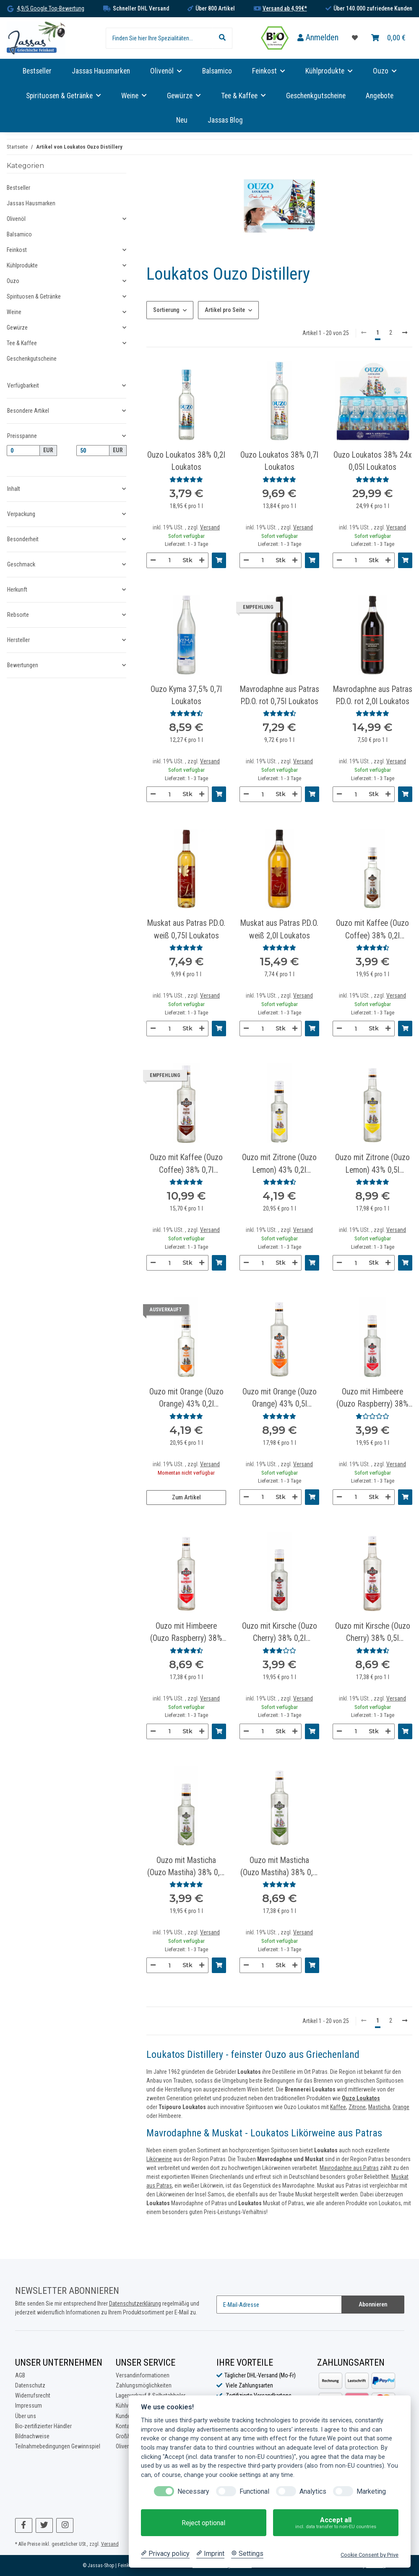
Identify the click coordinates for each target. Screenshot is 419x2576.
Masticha (379, 2107)
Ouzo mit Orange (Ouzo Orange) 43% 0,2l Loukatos (186, 1398)
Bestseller (18, 187)
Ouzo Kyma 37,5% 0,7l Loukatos (186, 695)
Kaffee (338, 2107)
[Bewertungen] (186, 479)
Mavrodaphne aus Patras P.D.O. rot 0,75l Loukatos (279, 695)
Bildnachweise (32, 2436)
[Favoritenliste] (354, 38)
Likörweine (159, 2159)
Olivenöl (16, 218)
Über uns (25, 2416)
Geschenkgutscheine (32, 358)
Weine (14, 312)
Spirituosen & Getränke (34, 296)
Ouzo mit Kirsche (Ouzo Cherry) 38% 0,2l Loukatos (279, 1633)
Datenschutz (30, 2385)
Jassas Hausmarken (31, 203)
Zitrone (357, 2107)
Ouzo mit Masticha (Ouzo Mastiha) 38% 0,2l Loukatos (186, 1867)
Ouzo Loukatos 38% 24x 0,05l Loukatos (372, 461)
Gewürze (17, 327)
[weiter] (404, 333)
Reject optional (203, 2523)
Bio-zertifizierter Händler (43, 2426)
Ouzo (13, 281)
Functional (254, 2491)
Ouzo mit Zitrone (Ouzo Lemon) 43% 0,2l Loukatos (279, 1164)
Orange (401, 2107)
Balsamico (19, 234)
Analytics (312, 2491)
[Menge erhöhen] (201, 560)
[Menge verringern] (153, 560)
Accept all (335, 2523)
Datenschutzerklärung (135, 2303)
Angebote (379, 96)
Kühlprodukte (22, 265)
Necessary (193, 2491)
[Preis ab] (23, 450)
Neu (181, 120)
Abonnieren (373, 2304)
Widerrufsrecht (32, 2395)
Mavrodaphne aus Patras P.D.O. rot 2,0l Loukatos (372, 695)
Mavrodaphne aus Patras (349, 2168)
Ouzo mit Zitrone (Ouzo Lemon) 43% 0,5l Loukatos (372, 1164)
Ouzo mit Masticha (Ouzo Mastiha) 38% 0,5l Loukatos (279, 1867)
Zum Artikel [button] (186, 1497)
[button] (318, 38)
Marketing (371, 2491)
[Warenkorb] (388, 38)
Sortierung (166, 310)
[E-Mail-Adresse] (279, 2305)
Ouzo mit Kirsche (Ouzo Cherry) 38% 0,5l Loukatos (372, 1633)
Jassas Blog (225, 120)
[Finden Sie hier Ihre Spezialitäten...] (159, 38)
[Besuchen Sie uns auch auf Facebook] (23, 2525)
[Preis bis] (92, 450)
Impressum (28, 2405)
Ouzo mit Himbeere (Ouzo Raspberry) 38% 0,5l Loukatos (186, 1633)
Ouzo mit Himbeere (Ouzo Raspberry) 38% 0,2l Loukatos (372, 1398)
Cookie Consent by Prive (369, 2555)
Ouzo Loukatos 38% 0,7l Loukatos (279, 461)
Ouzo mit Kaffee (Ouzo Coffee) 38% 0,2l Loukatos (372, 930)
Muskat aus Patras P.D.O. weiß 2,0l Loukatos (279, 929)
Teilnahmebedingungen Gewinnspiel (57, 2446)
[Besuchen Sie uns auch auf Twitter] (44, 2525)
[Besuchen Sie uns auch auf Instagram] (64, 2525)
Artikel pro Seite (225, 310)
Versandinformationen (142, 2375)
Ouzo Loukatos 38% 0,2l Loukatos (186, 461)
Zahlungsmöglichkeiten (144, 2385)
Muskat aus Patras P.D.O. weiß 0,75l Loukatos (186, 929)
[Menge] (169, 560)
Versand (210, 527)
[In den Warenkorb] (219, 560)
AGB (20, 2375)
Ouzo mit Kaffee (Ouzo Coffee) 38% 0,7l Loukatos (186, 1164)
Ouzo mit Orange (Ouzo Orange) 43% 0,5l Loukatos (279, 1398)
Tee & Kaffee (22, 343)
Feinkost (17, 249)
